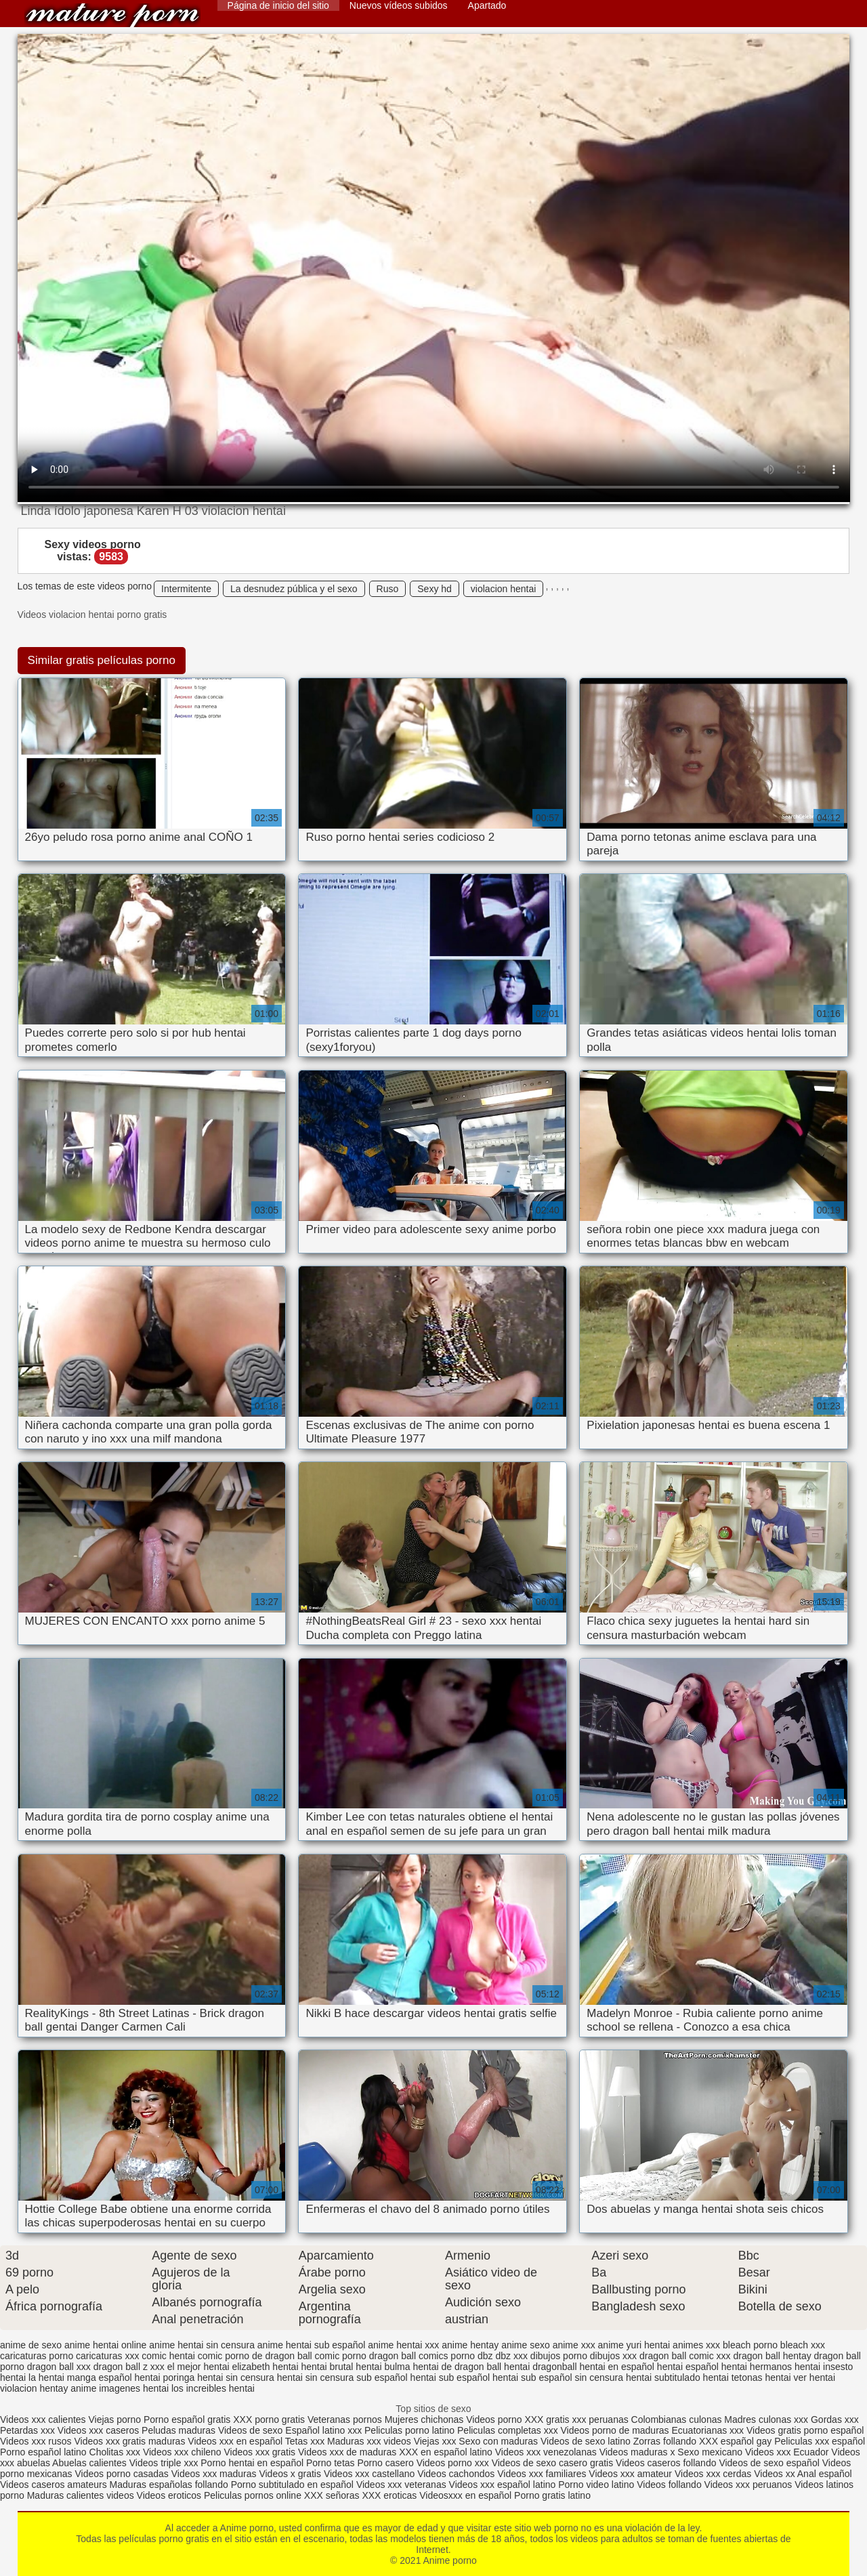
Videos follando (669, 2484)
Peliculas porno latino (409, 2430)
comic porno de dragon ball (255, 2355)
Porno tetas (332, 2462)
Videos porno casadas (122, 2473)
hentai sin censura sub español (342, 2377)
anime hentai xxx (403, 2345)
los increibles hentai (213, 2388)
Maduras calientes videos (80, 2495)
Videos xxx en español (235, 2441)
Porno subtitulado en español (292, 2484)
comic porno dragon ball (365, 2355)
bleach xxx (802, 2345)
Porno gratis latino (552, 2495)
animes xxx (696, 2345)
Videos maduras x (637, 2452)
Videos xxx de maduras (347, 2452)
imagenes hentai (134, 2388)
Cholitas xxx (114, 2452)
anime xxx (574, 2345)
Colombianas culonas (676, 2419)
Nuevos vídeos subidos (399, 5)
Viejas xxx (435, 2441)
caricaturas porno (36, 2355)
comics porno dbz (456, 2355)
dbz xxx (512, 2355)
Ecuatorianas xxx (708, 2430)
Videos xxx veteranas (401, 2484)
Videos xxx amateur (630, 2473)
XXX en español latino (445, 2452)
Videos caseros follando (666, 2462)
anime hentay (470, 2345)
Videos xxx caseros (98, 2430)
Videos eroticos (169, 2495)
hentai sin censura (235, 2377)
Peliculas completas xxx (507, 2430)
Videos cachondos (457, 2473)
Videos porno (494, 2419)
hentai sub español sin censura (557, 2377)
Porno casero (386, 2462)
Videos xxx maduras (214, 2473)
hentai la (18, 2377)
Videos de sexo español (770, 2462)
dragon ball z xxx (129, 2366)
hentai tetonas (733, 2377)
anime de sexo (31, 2345)
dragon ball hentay (772, 2355)
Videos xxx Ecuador (786, 2452)
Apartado (487, 5)
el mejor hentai (198, 2366)
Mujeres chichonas (424, 2419)
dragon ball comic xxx (685, 2355)
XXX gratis (546, 2419)
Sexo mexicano (709, 2452)
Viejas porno (114, 2419)
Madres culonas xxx (766, 2419)
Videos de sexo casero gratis (553, 2462)
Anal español (824, 2473)
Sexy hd (434, 588)
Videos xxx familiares (541, 2473)
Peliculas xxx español (819, 2441)
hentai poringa (165, 2377)
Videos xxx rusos (36, 2441)
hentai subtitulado (663, 2377)
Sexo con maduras (498, 2441)
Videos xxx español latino (502, 2484)
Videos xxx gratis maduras (131, 2441)
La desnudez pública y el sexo (294, 588)
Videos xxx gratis (260, 2452)
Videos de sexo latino (586, 2441)
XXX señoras (332, 2495)
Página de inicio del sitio (278, 5)
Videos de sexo (250, 2430)
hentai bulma (383, 2366)
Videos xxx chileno (183, 2452)
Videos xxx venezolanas (546, 2452)
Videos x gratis (291, 2473)
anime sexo (525, 2345)
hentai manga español (85, 2377)
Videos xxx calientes (43, 2419)
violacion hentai (503, 588)
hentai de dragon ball (457, 2366)
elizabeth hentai (265, 2366)
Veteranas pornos (345, 2419)
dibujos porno (558, 2355)
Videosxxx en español (465, 2495)
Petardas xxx (29, 2430)
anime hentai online (105, 2345)
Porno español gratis (188, 2419)
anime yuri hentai (634, 2345)
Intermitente (186, 588)
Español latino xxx (323, 2430)
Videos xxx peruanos (749, 2484)
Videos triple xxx (165, 2462)
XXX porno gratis (270, 2419)
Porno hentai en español (251, 2462)
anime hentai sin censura (202, 2345)
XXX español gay (735, 2441)
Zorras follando (666, 2441)
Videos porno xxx (454, 2462)
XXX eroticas (389, 2495)
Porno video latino (596, 2484)
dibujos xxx (613, 2355)
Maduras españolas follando (169, 2484)
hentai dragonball (540, 2366)
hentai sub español (450, 2377)
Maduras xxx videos (369, 2441)
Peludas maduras (178, 2430)
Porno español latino (43, 2452)
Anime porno (112, 15)
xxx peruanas (600, 2419)
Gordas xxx (835, 2419)
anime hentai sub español (311, 2345)
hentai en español (616, 2366)
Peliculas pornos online (252, 2495)
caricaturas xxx (107, 2355)
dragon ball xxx (59, 2366)
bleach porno (750, 2345)
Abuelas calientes (89, 2462)
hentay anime (67, 2388)
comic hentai (168, 2355)
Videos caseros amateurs (53, 2484)
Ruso (388, 588)
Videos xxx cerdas (713, 2473)
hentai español (688, 2366)
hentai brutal (327, 2366)
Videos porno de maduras (616, 2430)
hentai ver (785, 2377)
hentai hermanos (756, 2366)
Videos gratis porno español (805, 2430)
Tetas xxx (304, 2441)
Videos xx (774, 2473)
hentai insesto (824, 2366)
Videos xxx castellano (369, 2473)
